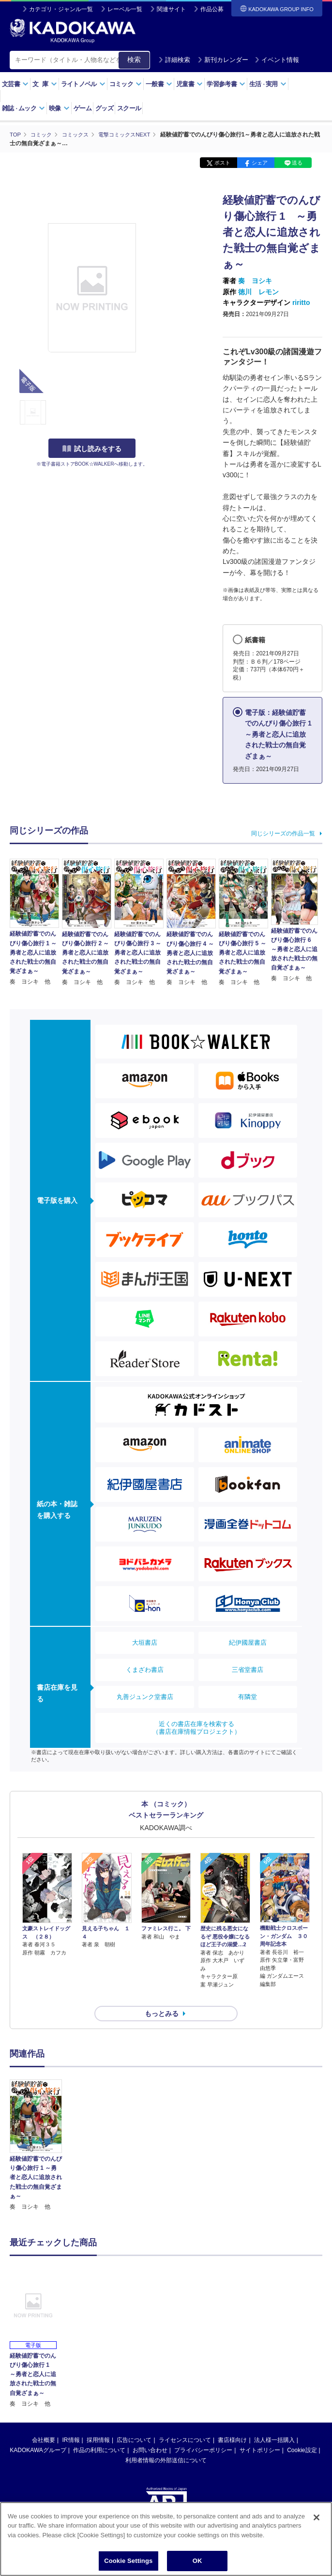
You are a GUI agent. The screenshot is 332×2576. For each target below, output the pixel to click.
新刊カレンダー (222, 59)
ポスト (222, 163)
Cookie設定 (302, 2432)
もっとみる (162, 1996)
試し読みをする (91, 449)
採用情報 (98, 2422)
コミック (125, 84)
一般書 (159, 84)
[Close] (316, 2517)
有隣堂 (247, 1696)
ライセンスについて (185, 2422)
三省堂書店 (247, 1669)
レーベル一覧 (124, 9)
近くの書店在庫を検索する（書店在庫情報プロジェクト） (196, 1727)
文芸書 (15, 84)
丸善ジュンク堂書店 (145, 1696)
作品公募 (212, 9)
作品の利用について (99, 2432)
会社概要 (43, 2422)
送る (297, 163)
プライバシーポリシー (203, 2432)
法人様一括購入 (274, 2422)
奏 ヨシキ (255, 281)
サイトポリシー (260, 2432)
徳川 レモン (258, 291)
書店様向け (232, 2422)
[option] (36, 2128)
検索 (134, 59)
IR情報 (71, 2422)
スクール (129, 108)
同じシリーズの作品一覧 (283, 833)
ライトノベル (83, 84)
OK (197, 2560)
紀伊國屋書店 (248, 1642)
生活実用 (268, 84)
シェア (260, 163)
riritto (301, 302)
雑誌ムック (23, 108)
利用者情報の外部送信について (166, 2443)
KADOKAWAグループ (38, 2432)
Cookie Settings (128, 2560)
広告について (134, 2422)
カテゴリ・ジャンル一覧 (61, 9)
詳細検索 (174, 59)
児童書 (189, 84)
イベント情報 (277, 59)
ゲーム (82, 108)
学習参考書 (226, 84)
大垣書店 (144, 1642)
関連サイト (171, 9)
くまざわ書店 (145, 1669)
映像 (59, 108)
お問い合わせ (150, 2432)
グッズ (104, 108)
